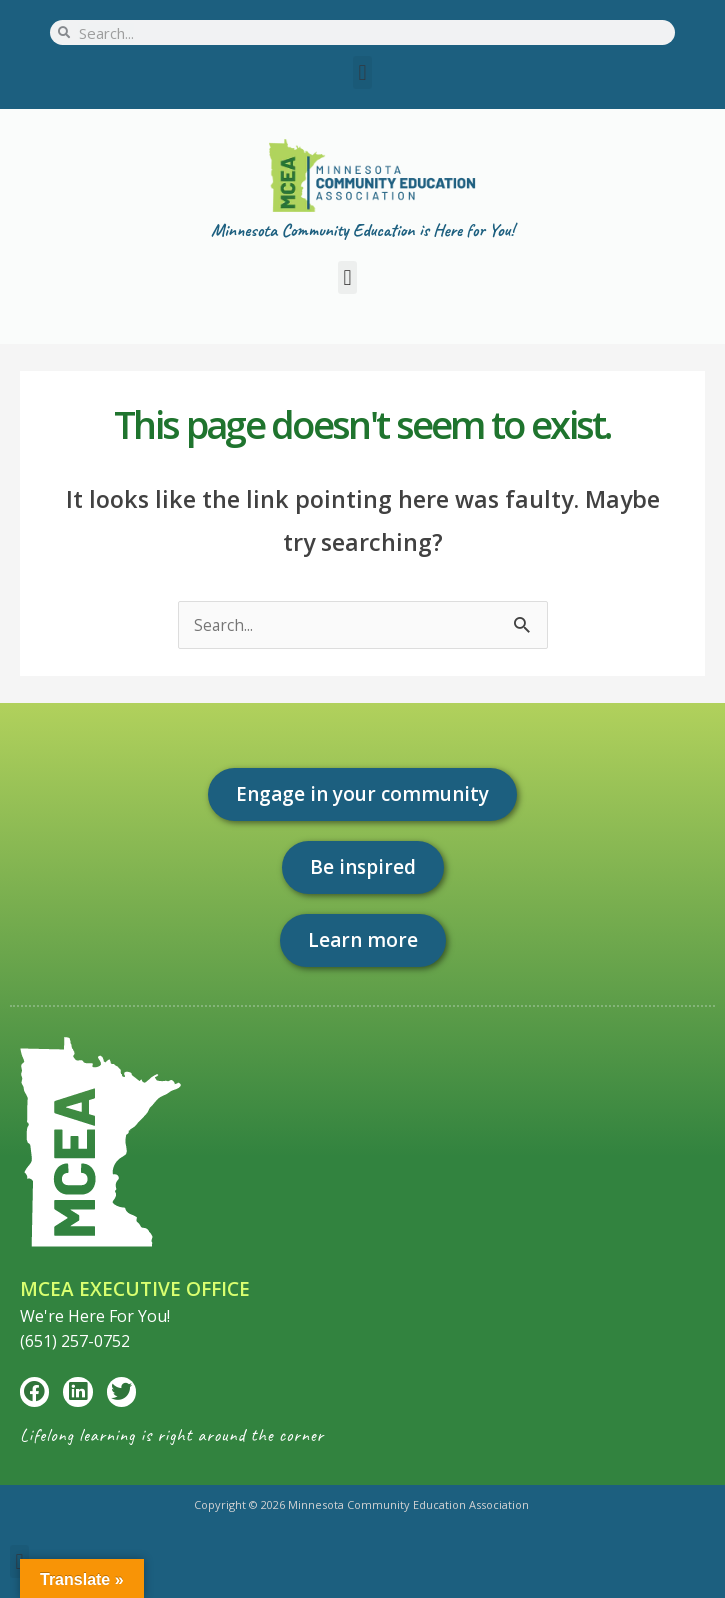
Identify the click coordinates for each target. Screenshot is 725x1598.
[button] (362, 72)
